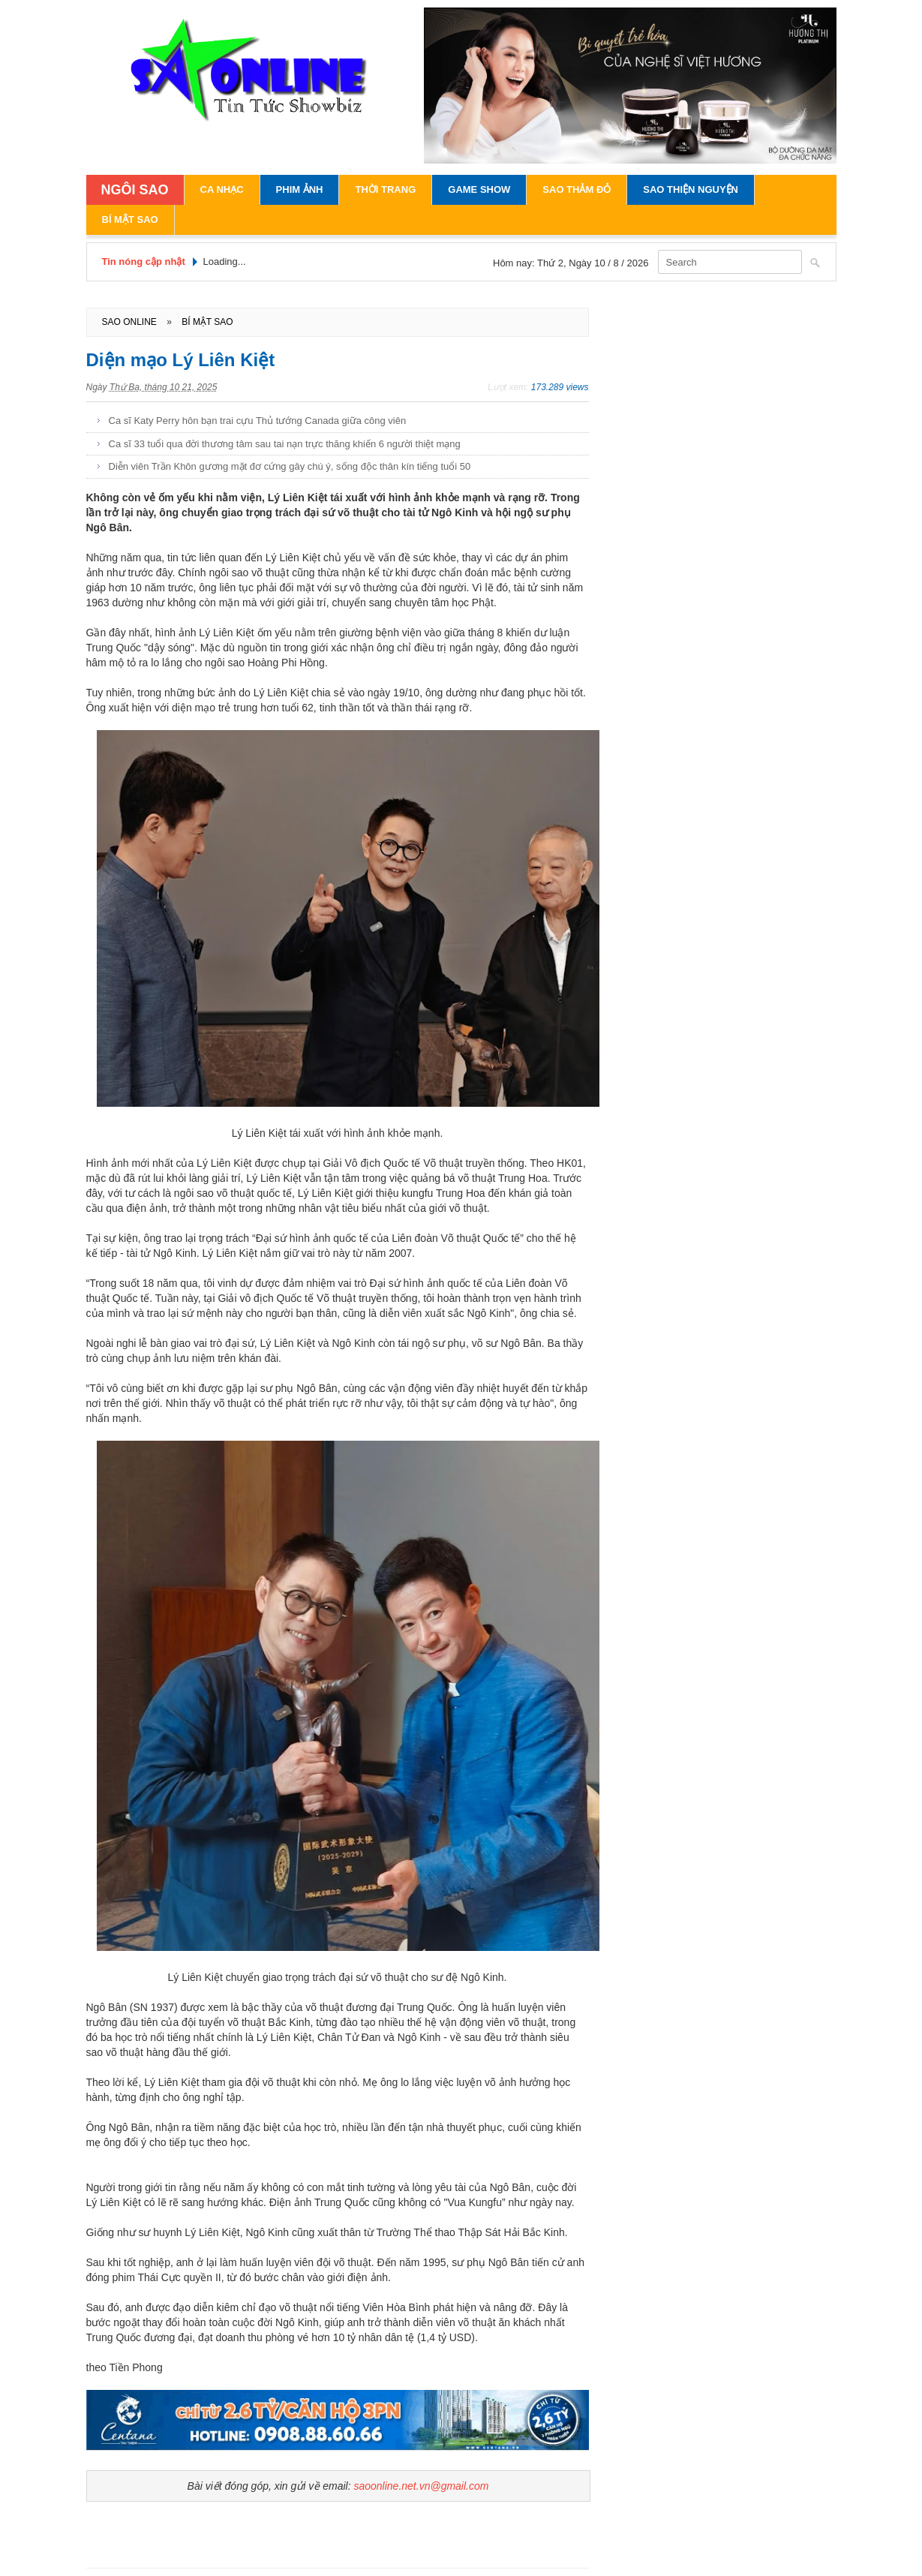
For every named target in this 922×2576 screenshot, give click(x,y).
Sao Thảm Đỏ (576, 189)
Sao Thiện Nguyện (690, 189)
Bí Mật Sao (130, 219)
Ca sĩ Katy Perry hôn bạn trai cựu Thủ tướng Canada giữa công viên (258, 420)
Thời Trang (385, 189)
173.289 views (560, 387)
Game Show (479, 189)
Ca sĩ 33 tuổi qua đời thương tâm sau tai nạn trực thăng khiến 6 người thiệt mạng (285, 443)
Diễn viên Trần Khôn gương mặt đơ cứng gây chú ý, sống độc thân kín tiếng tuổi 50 (290, 466)
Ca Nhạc (222, 189)
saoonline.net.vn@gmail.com (420, 2486)
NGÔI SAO (135, 189)
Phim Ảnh (299, 189)
